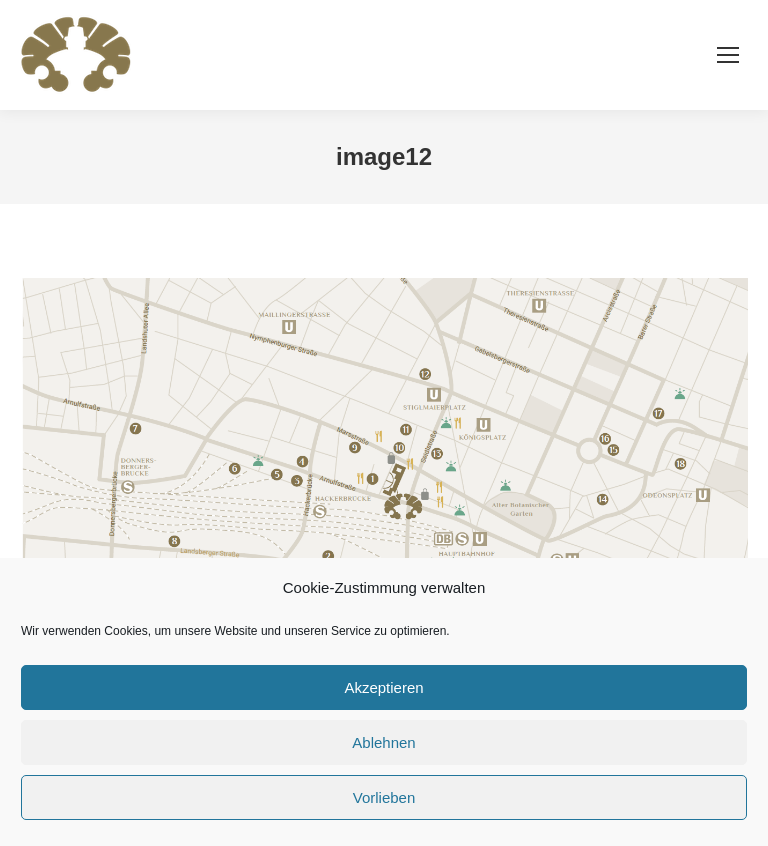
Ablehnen (383, 742)
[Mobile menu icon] (728, 55)
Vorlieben (384, 797)
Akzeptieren (383, 687)
